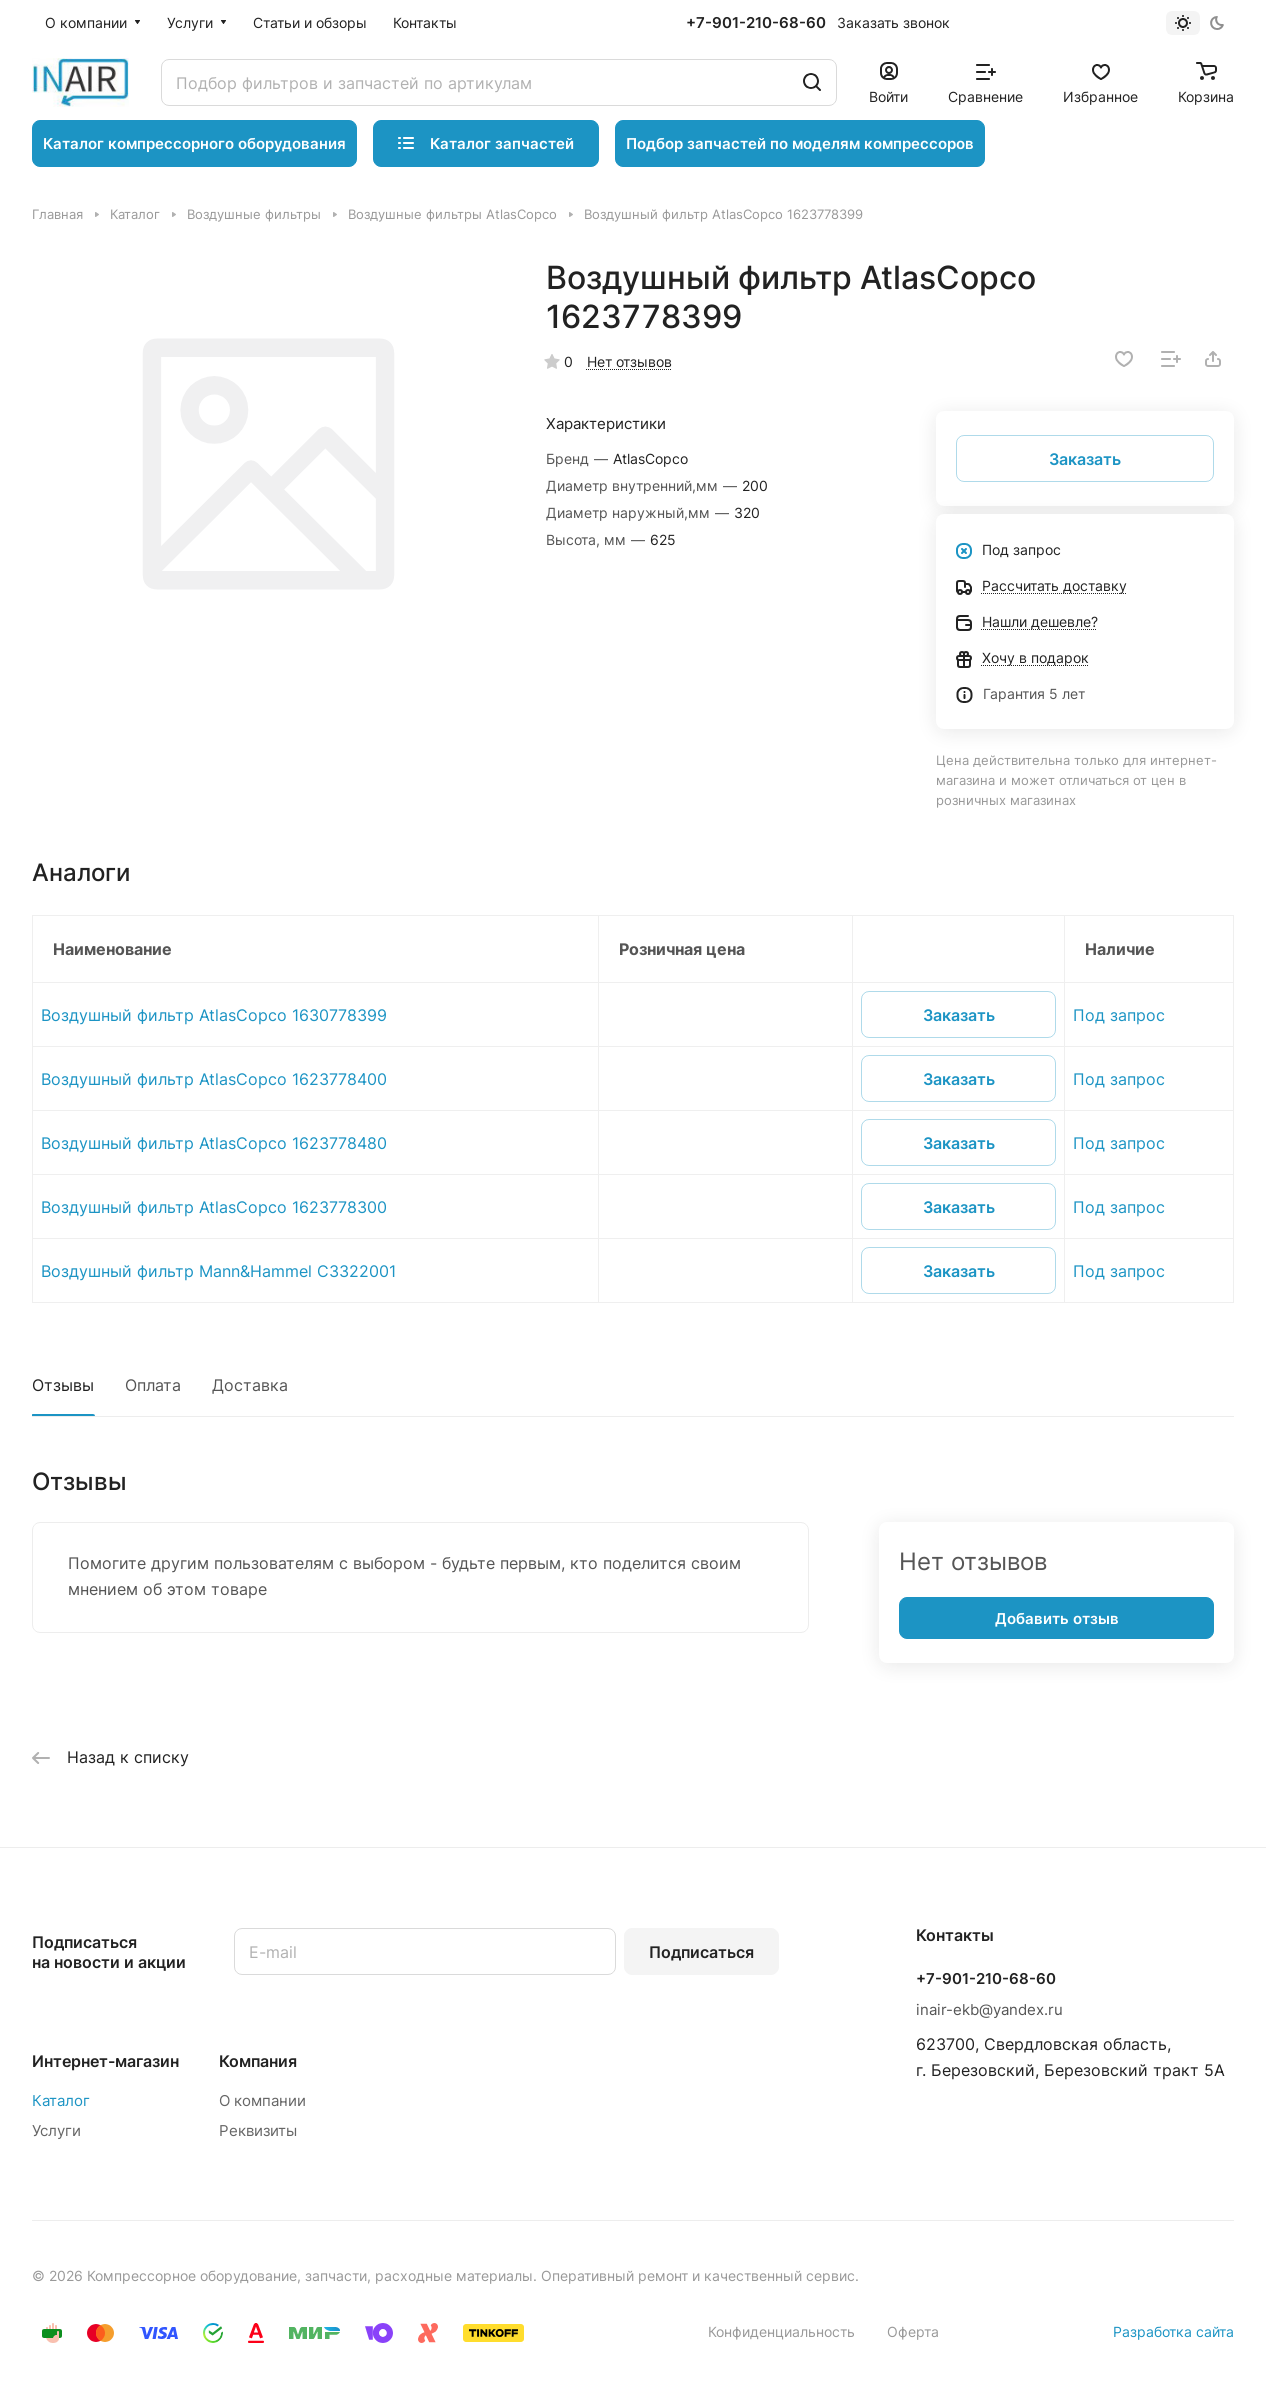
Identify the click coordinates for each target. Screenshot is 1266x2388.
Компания (258, 2061)
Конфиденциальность (781, 2331)
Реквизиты (258, 2130)
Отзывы (63, 1385)
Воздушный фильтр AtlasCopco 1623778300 (214, 1207)
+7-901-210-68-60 (756, 23)
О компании (262, 2100)
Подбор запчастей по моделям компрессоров (800, 143)
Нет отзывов (629, 361)
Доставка (250, 1385)
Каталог (61, 2100)
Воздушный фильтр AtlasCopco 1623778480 (214, 1143)
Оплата (153, 1385)
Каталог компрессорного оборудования (194, 143)
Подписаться (701, 1952)
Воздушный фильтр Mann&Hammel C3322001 (218, 1271)
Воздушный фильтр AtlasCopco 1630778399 (214, 1015)
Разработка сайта (1173, 2331)
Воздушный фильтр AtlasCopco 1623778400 (214, 1079)
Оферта (913, 2331)
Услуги (56, 2130)
